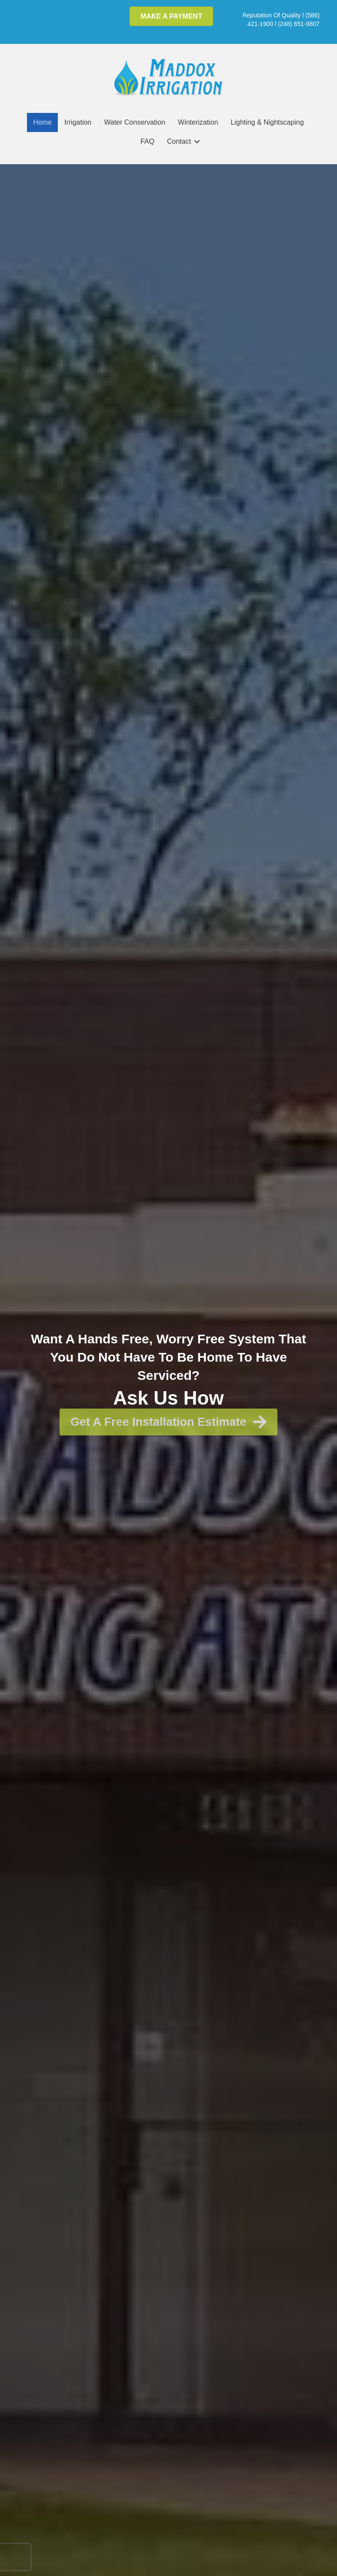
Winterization (198, 122)
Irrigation (77, 122)
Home (42, 122)
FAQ (147, 141)
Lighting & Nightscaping (267, 122)
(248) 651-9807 (299, 23)
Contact (179, 141)
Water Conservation (134, 122)
